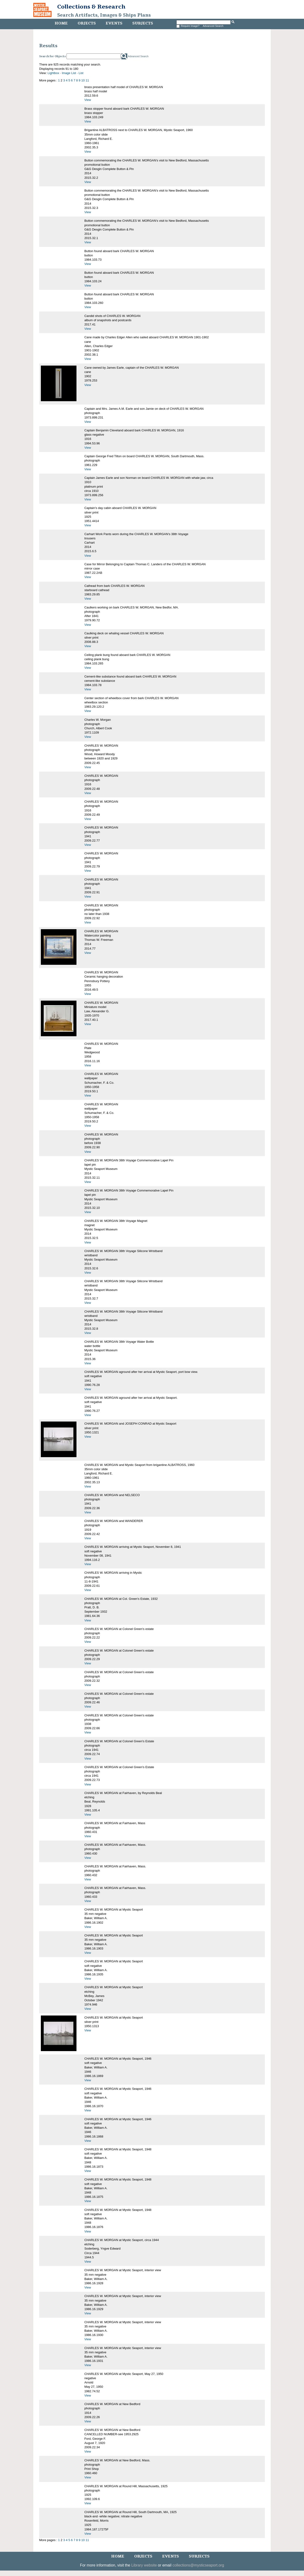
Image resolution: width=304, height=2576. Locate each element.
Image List (69, 73)
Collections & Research (91, 6)
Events (114, 23)
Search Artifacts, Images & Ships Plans (104, 15)
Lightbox (53, 73)
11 (87, 80)
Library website (144, 2565)
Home (61, 23)
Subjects (142, 23)
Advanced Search (213, 25)
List (81, 73)
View (87, 100)
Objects (87, 23)
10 (83, 80)
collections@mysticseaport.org (198, 2565)
